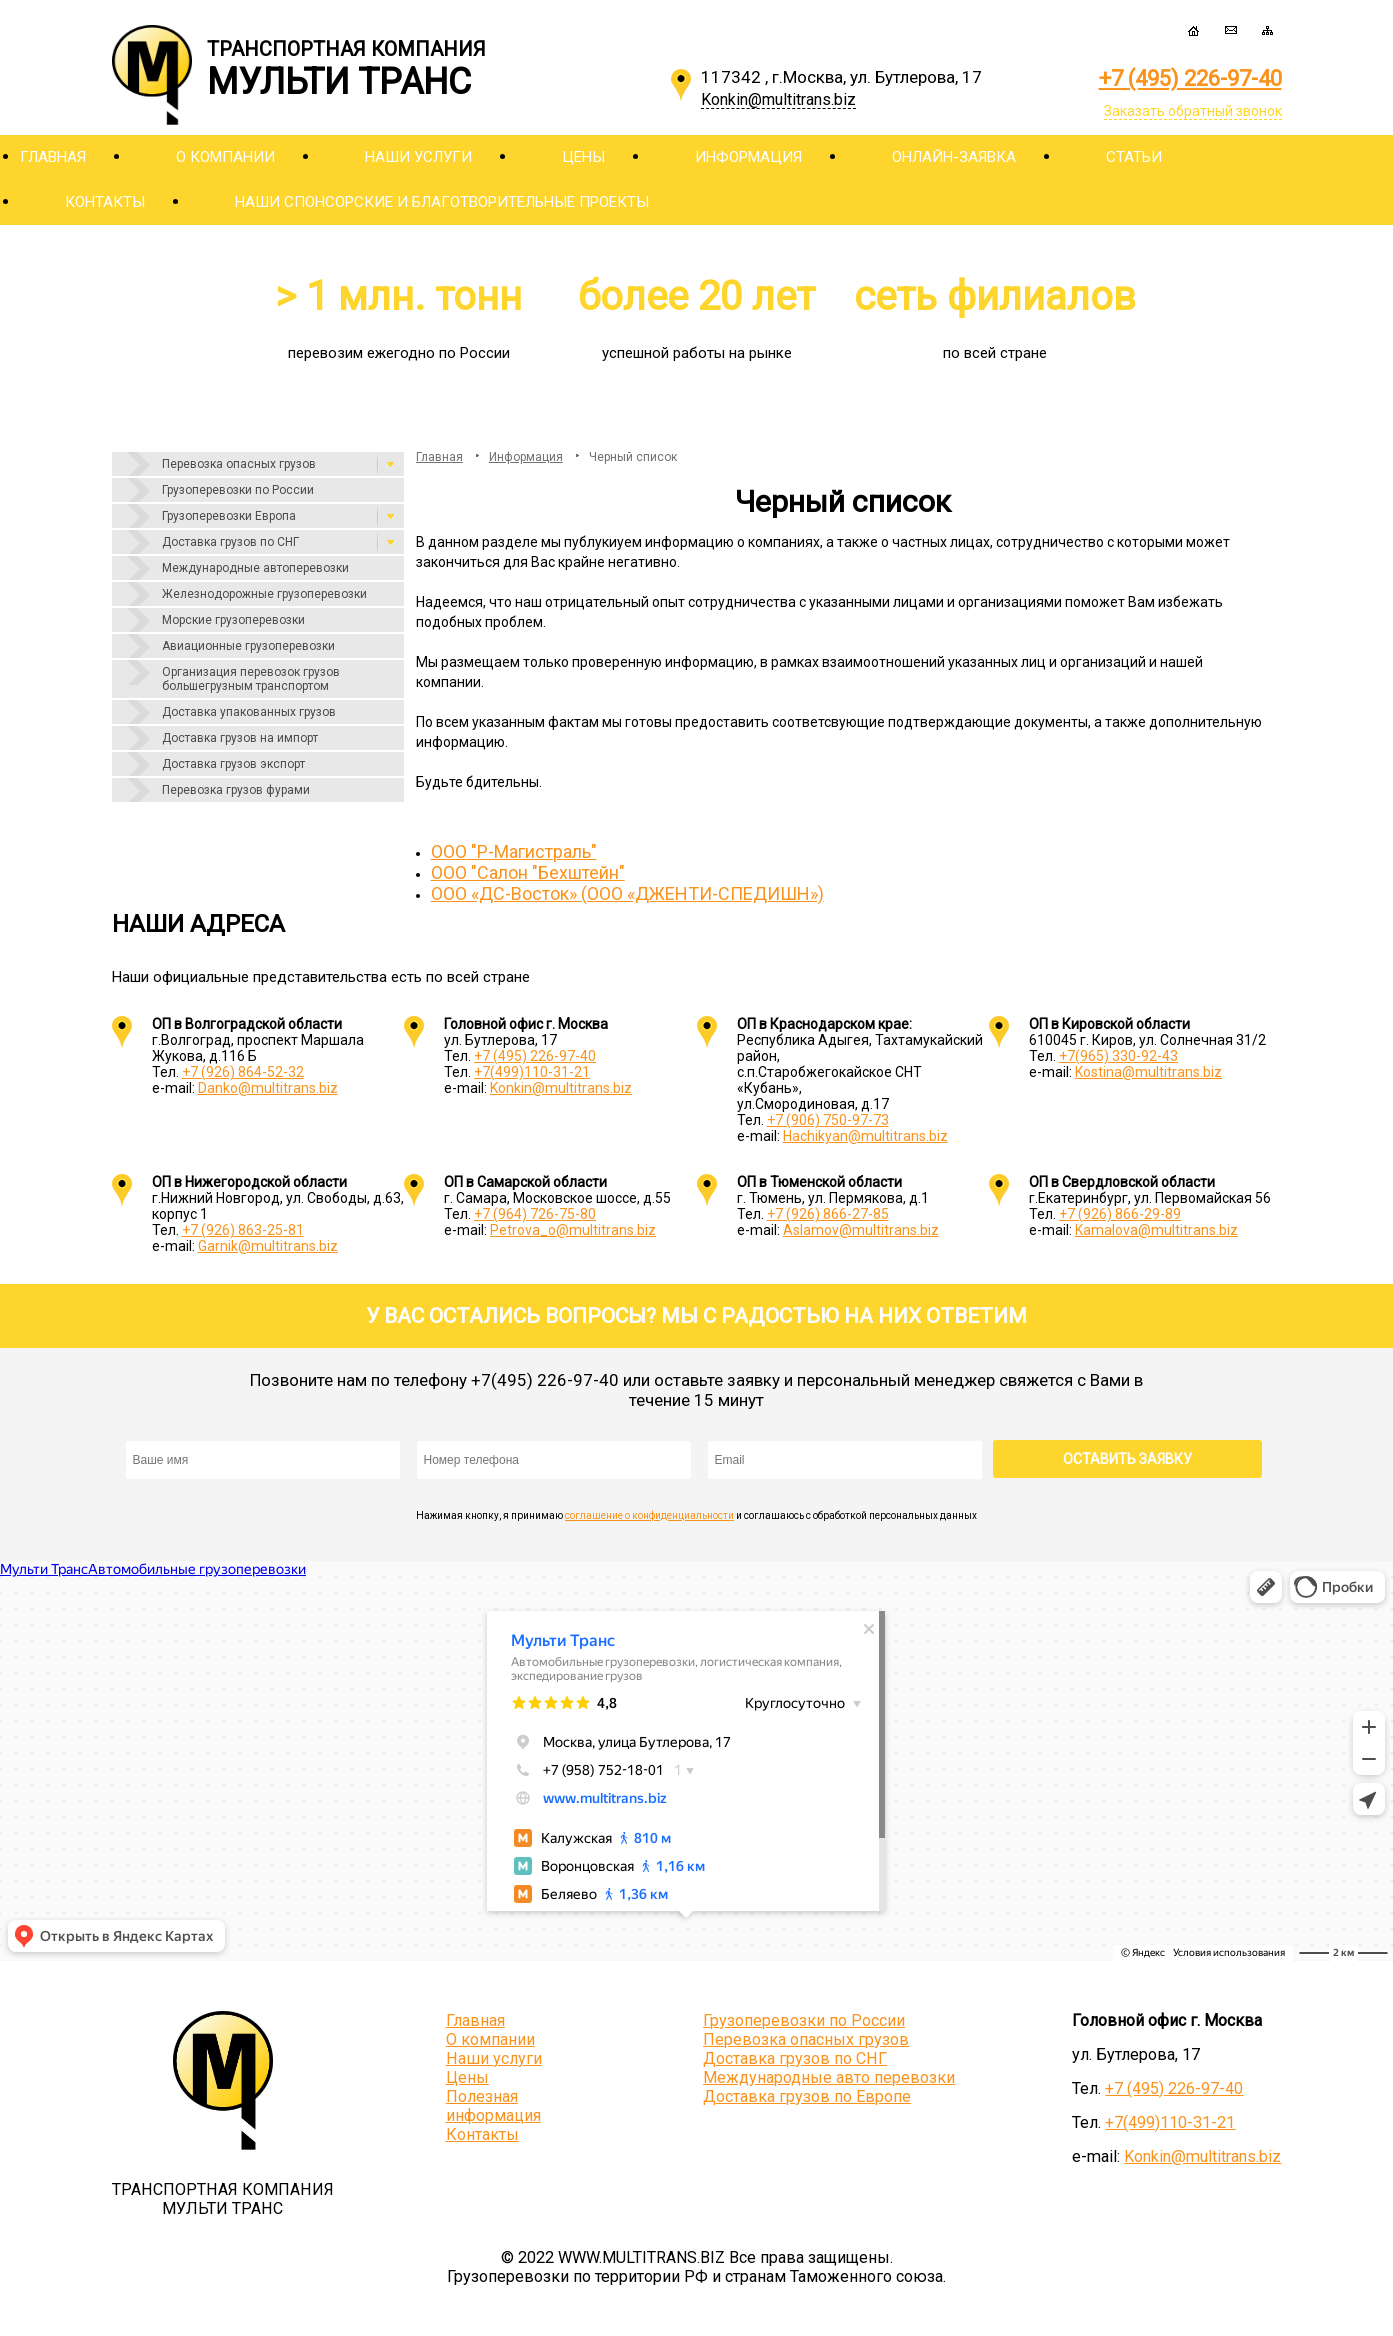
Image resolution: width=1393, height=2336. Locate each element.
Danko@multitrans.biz (268, 1088)
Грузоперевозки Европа (229, 516)
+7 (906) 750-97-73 (828, 1120)
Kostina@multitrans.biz (1148, 1072)
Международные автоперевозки (255, 568)
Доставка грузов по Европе (807, 2096)
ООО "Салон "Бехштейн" (528, 872)
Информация (748, 157)
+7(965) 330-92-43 (1118, 1056)
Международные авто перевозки (829, 2077)
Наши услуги (418, 157)
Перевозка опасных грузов (239, 464)
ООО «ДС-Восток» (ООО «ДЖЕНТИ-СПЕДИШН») (627, 893)
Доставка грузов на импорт (240, 738)
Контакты (105, 202)
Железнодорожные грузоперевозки (264, 594)
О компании (225, 157)
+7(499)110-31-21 (532, 1072)
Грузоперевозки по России (238, 490)
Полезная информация (493, 2106)
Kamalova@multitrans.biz (1156, 1230)
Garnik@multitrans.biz (268, 1246)
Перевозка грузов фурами (236, 790)
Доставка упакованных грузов (249, 712)
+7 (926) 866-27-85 (828, 1214)
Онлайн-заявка (954, 157)
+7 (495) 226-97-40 (1190, 78)
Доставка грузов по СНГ (230, 542)
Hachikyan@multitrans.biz (865, 1136)
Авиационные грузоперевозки (248, 646)
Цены (583, 157)
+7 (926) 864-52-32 (243, 1072)
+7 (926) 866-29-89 (1120, 1214)
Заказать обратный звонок (1193, 111)
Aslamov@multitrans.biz (861, 1230)
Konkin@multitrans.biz (561, 1088)
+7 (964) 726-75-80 (535, 1214)
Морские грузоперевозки (233, 620)
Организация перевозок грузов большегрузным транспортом (251, 679)
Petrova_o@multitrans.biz (573, 1230)
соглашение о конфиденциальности (649, 1515)
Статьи (1134, 157)
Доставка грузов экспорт (233, 764)
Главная (53, 157)
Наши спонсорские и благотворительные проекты (442, 202)
